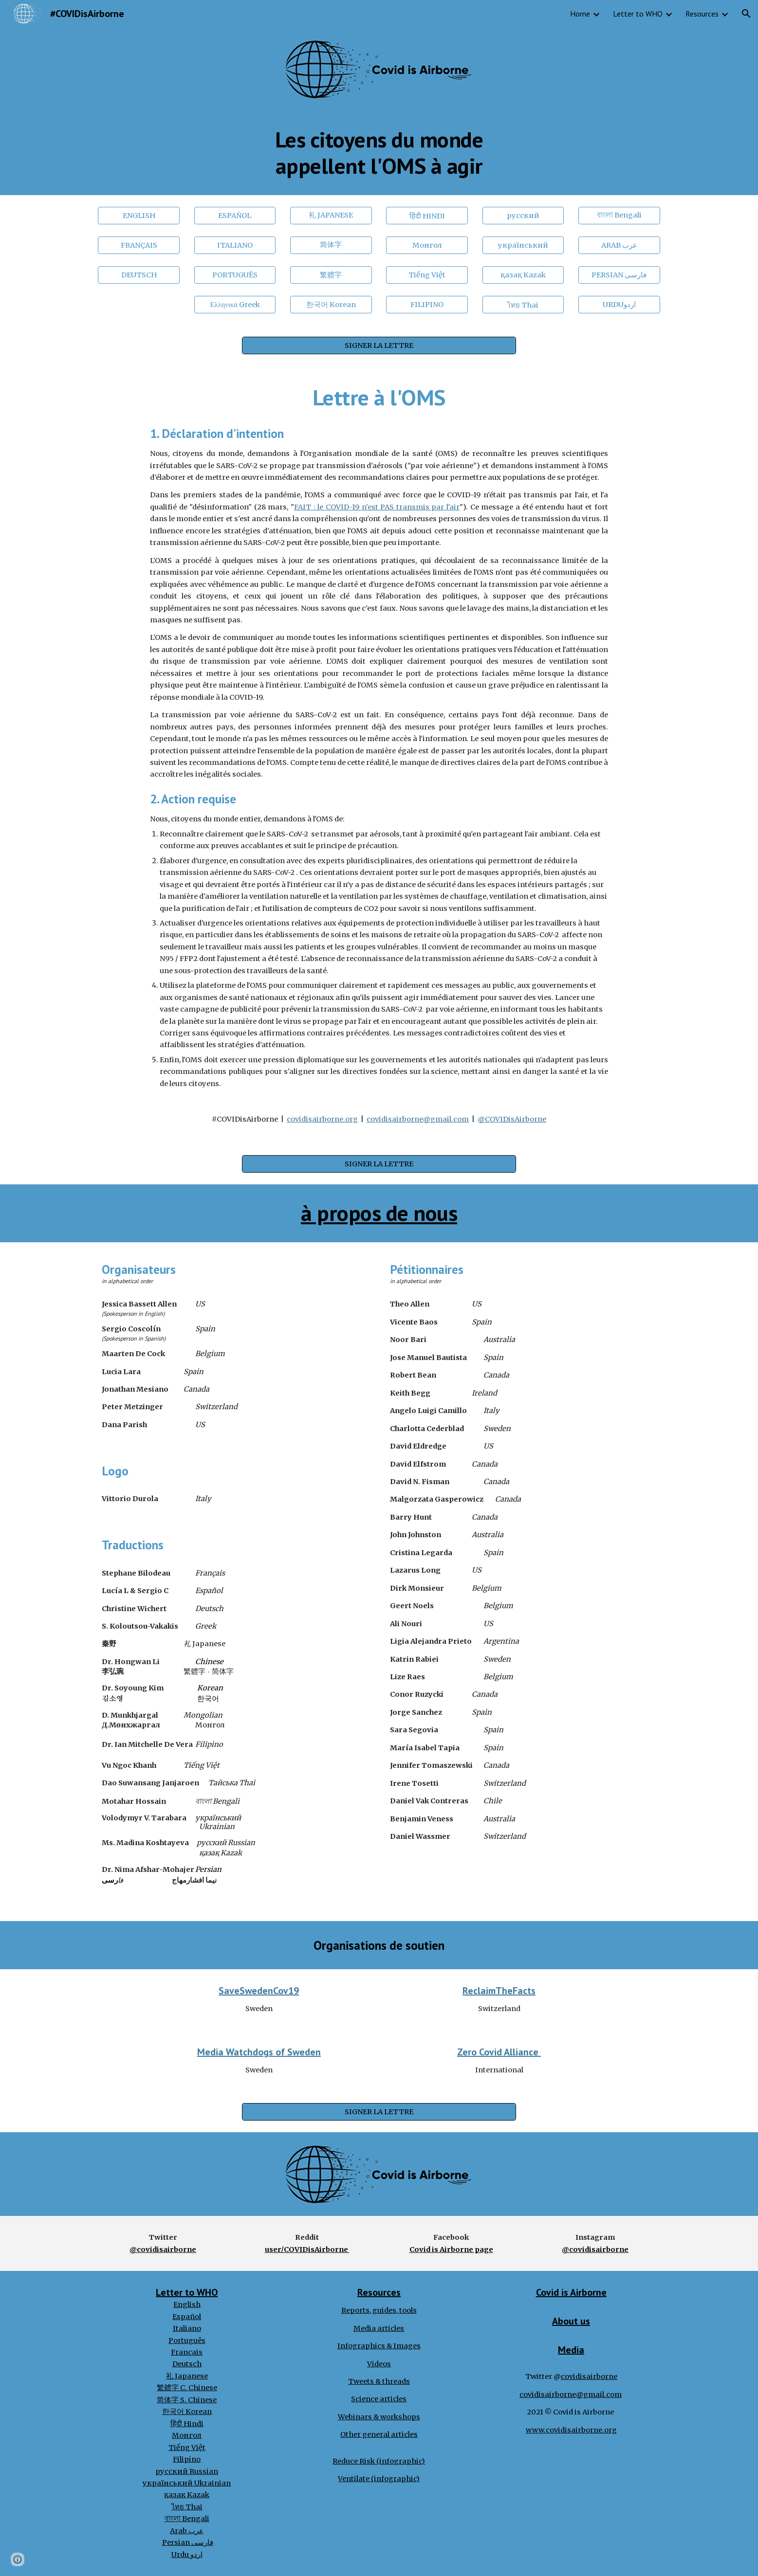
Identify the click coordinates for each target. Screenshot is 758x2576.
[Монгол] (427, 245)
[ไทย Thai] (523, 304)
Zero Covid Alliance (499, 2052)
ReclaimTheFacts (499, 1990)
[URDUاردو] (619, 304)
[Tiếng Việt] (427, 274)
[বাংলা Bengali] (619, 215)
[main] (379, 153)
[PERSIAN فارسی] (619, 274)
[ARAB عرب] (619, 245)
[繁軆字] (331, 275)
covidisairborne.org (322, 1119)
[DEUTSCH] (138, 274)
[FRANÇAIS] (138, 245)
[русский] (523, 215)
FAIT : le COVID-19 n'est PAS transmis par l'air (377, 507)
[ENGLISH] (138, 215)
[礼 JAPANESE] (331, 215)
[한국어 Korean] (331, 304)
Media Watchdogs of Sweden (259, 2052)
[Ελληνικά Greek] (235, 304)
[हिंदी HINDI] (427, 215)
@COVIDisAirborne (512, 1119)
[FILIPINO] (427, 304)
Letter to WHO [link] (638, 13)
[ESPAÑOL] (235, 215)
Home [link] (580, 13)
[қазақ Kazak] (523, 274)
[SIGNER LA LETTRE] (378, 345)
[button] (746, 13)
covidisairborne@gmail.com (418, 1119)
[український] (523, 245)
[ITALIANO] (235, 245)
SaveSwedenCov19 (259, 1990)
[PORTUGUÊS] (235, 274)
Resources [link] (702, 13)
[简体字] (331, 245)
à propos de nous (379, 1212)
